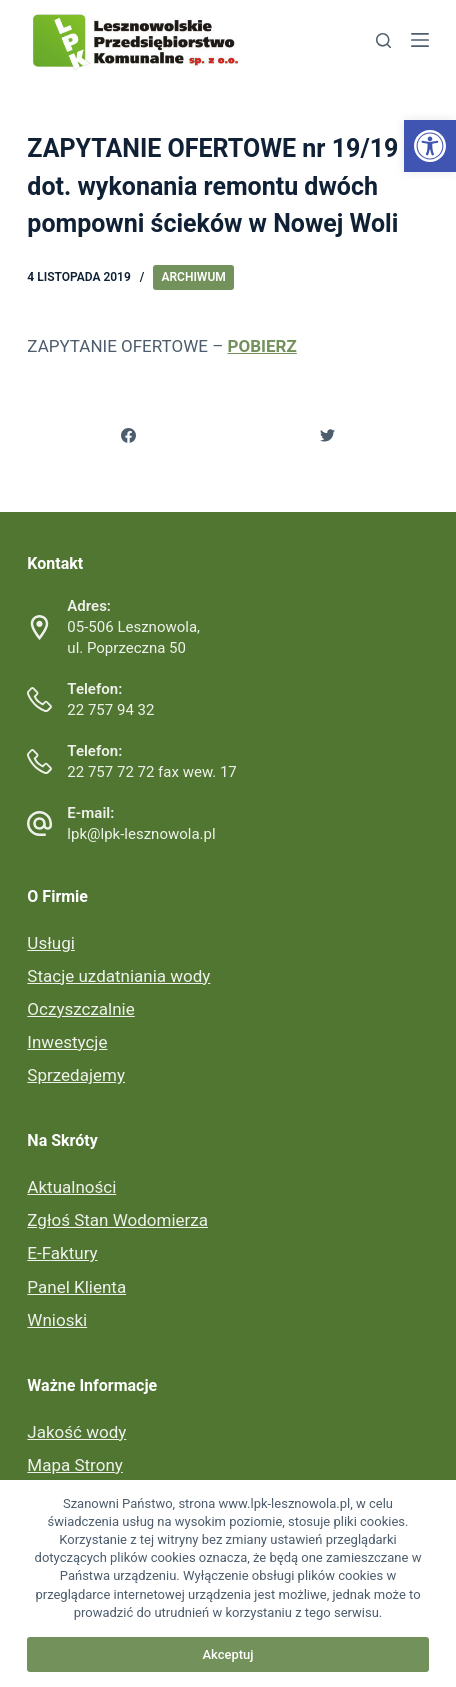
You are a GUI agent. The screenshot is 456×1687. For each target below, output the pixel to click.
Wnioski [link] (57, 1320)
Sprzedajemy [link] (76, 1075)
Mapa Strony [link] (74, 1465)
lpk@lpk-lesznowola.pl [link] (141, 834)
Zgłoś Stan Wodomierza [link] (117, 1220)
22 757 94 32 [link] (110, 710)
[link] (430, 146)
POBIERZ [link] (262, 346)
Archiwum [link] (193, 277)
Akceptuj (227, 1654)
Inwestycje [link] (67, 1042)
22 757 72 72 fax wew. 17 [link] (151, 772)
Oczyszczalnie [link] (80, 1009)
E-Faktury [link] (62, 1253)
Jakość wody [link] (76, 1432)
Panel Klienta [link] (76, 1287)
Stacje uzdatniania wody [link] (118, 976)
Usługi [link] (50, 943)
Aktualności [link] (71, 1187)
